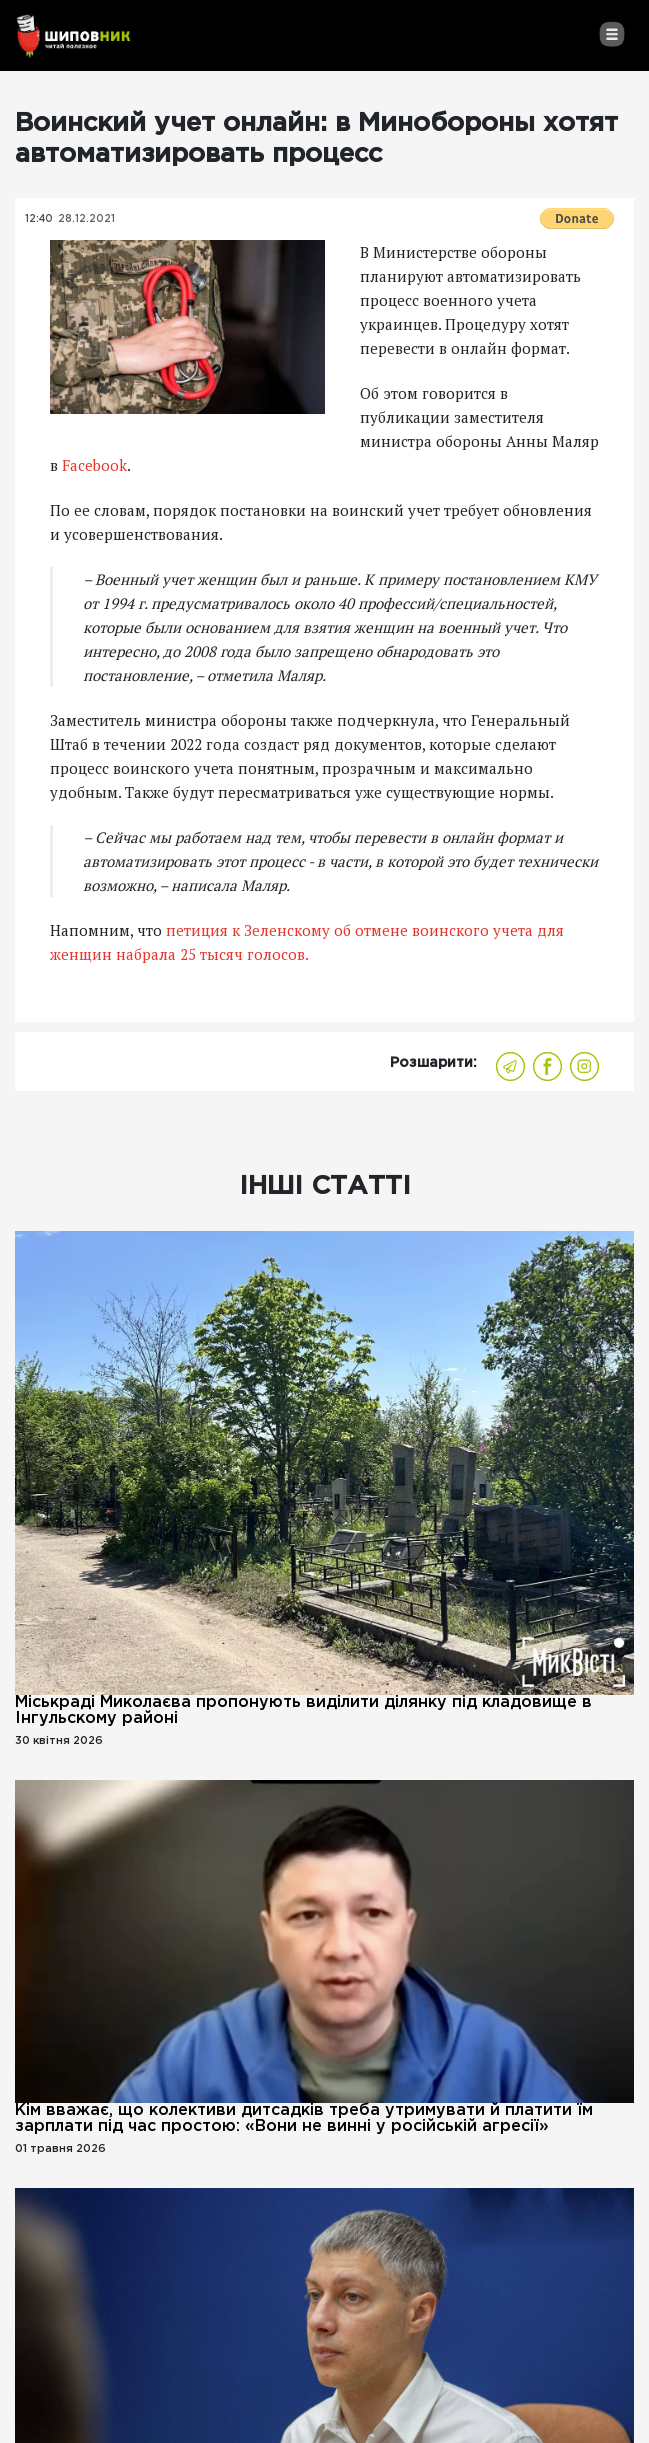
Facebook (94, 465)
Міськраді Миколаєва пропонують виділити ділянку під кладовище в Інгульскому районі (303, 1710)
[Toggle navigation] (611, 34)
